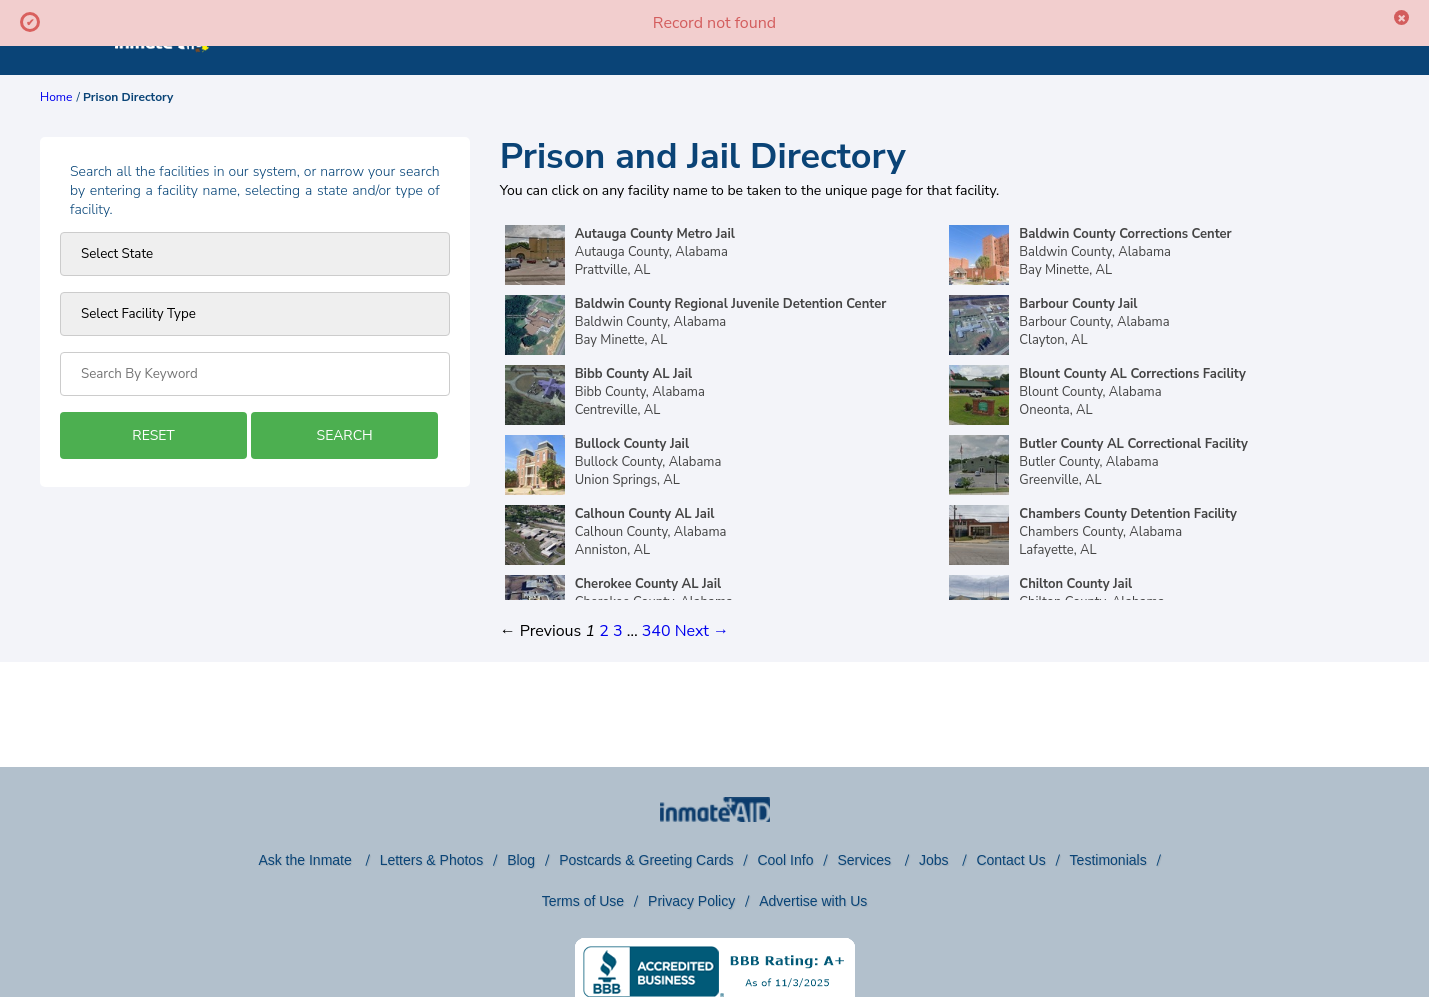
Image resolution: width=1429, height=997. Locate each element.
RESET (153, 435)
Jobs (935, 860)
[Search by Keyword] (255, 374)
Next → (702, 631)
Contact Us (1010, 860)
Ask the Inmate (306, 860)
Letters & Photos (432, 860)
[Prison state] (255, 254)
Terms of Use (583, 901)
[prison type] (255, 314)
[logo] (162, 70)
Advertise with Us (813, 901)
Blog (521, 860)
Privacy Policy (691, 901)
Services (866, 860)
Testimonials (1108, 860)
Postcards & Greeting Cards (646, 860)
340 (656, 631)
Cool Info (785, 860)
